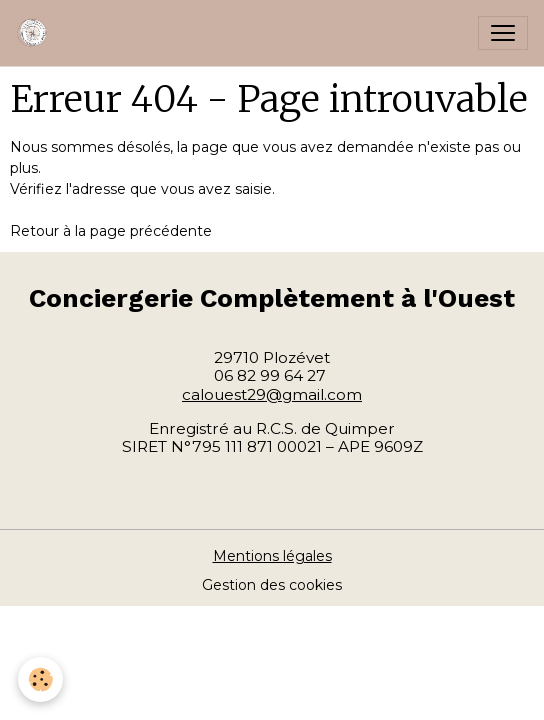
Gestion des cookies (272, 585)
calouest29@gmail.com (272, 394)
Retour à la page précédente (111, 231)
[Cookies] (40, 679)
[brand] (37, 33)
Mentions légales (272, 556)
